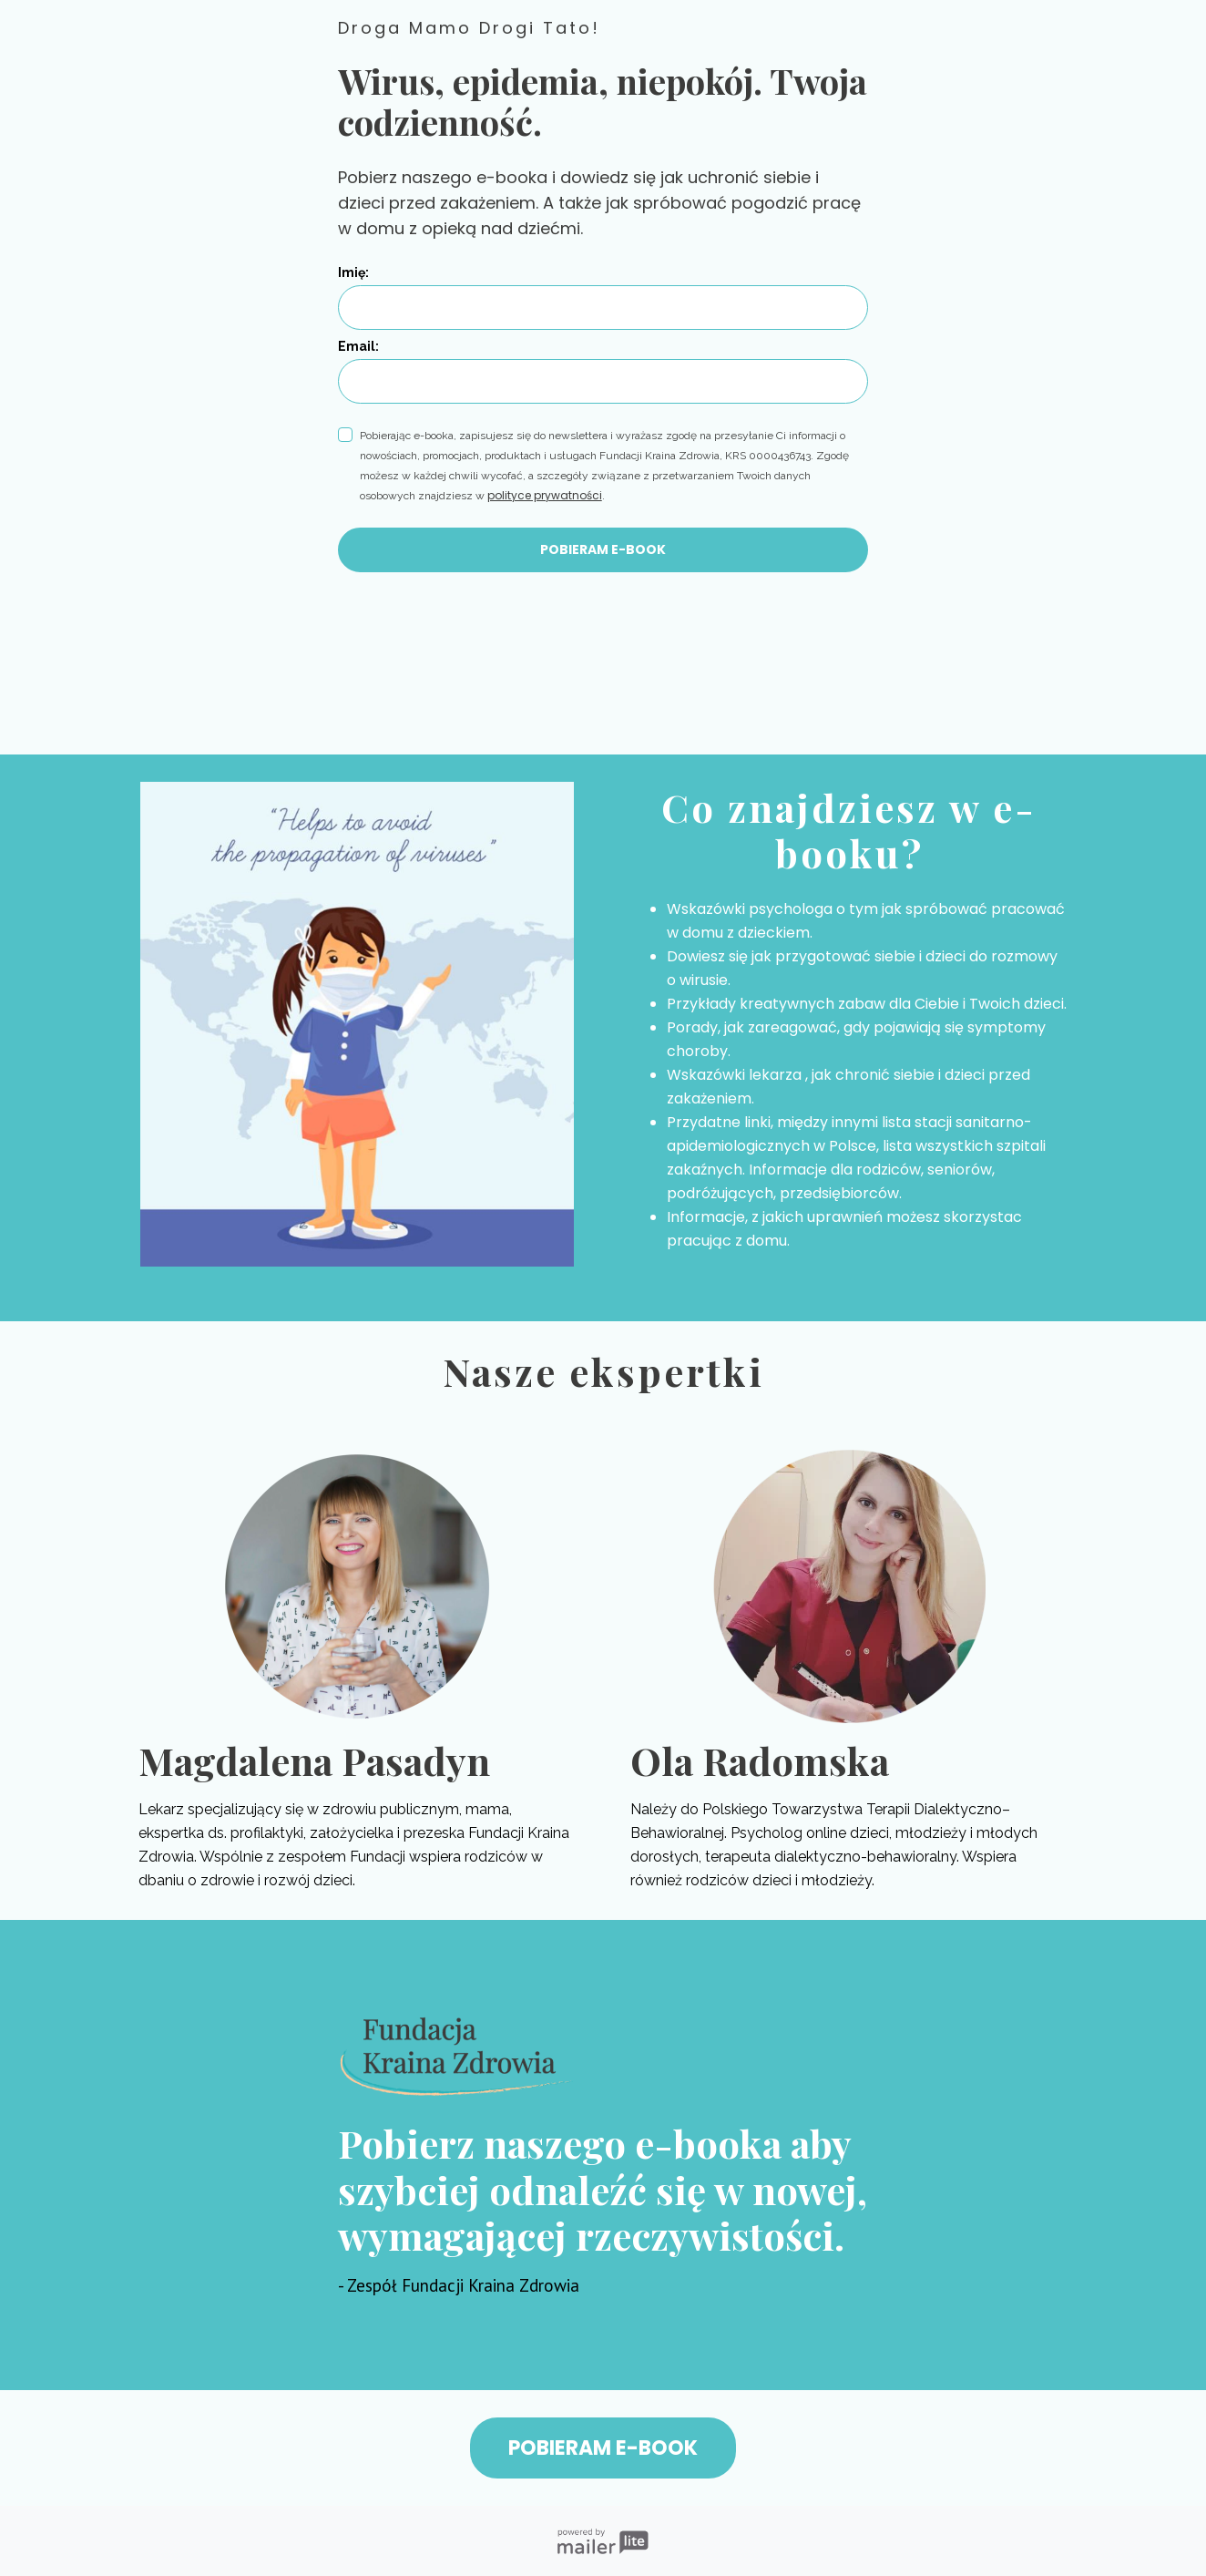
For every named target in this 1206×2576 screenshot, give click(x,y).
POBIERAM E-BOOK (603, 549)
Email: (358, 346)
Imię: (353, 272)
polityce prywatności (544, 495)
